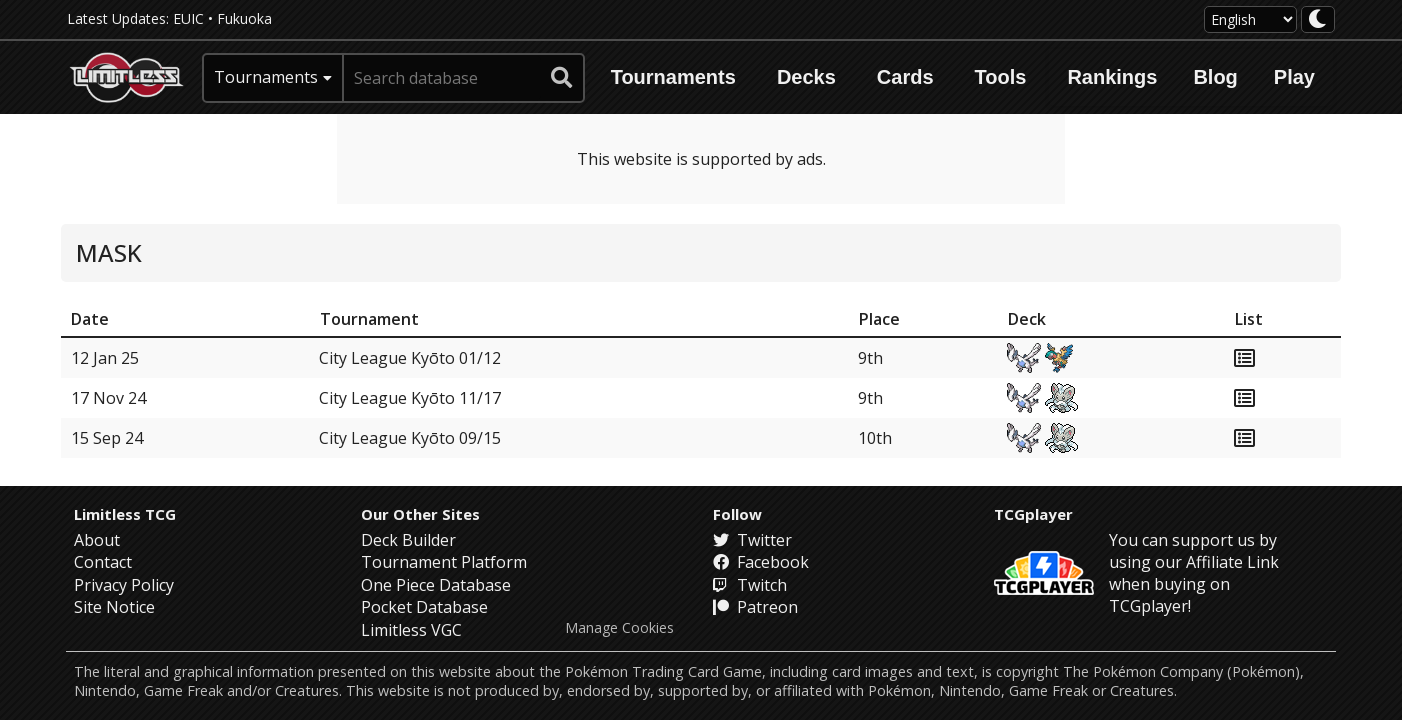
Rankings (1112, 77)
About (97, 540)
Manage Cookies (619, 628)
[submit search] (562, 78)
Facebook (761, 562)
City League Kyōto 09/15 (410, 438)
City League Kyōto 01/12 (410, 358)
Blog (1215, 77)
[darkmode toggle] (1318, 19)
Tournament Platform (444, 562)
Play (1294, 77)
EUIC (188, 18)
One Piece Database (436, 585)
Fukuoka (244, 18)
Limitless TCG (125, 514)
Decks (806, 77)
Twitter (752, 540)
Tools (1001, 77)
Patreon (755, 607)
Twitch (750, 585)
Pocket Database (424, 607)
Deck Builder (408, 540)
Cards (905, 77)
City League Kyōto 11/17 (410, 398)
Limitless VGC (411, 630)
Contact (103, 562)
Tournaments (673, 77)
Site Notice (114, 607)
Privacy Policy (124, 585)
